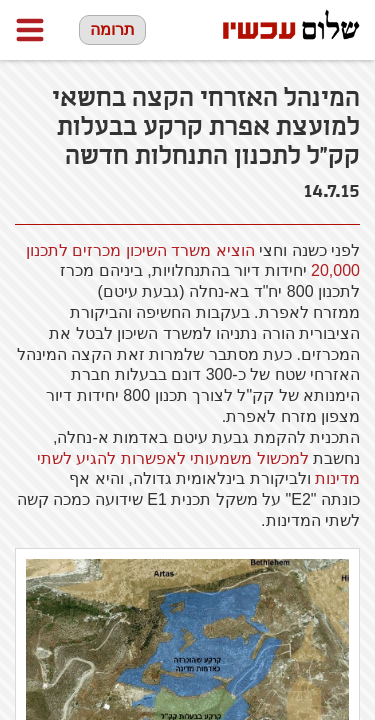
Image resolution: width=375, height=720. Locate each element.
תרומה (112, 29)
